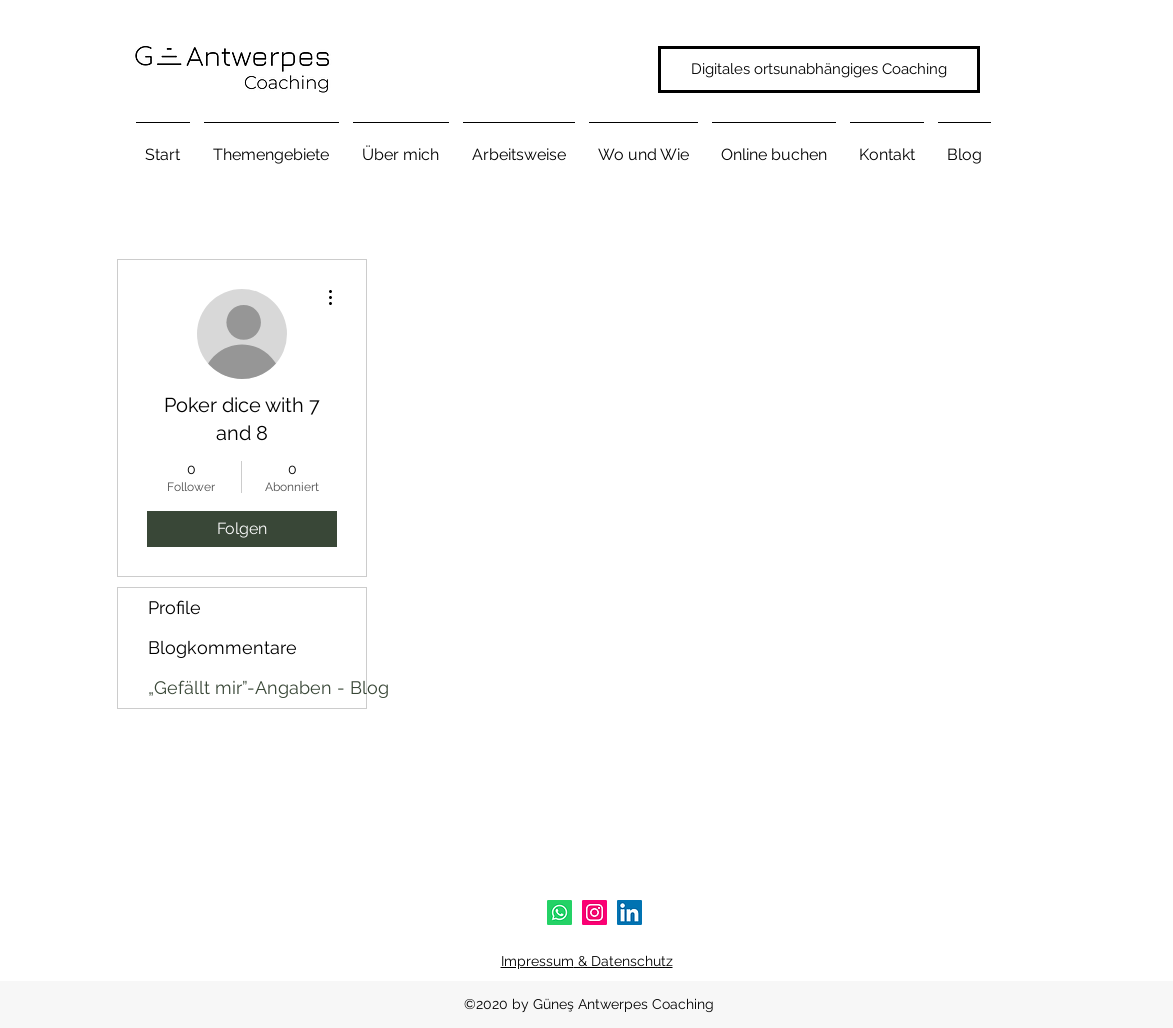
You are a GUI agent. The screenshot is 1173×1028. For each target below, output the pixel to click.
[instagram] (594, 912)
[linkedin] (629, 912)
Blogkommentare (222, 647)
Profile (174, 607)
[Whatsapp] (559, 912)
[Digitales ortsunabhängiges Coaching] (819, 69)
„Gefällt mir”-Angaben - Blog (257, 687)
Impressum (537, 961)
